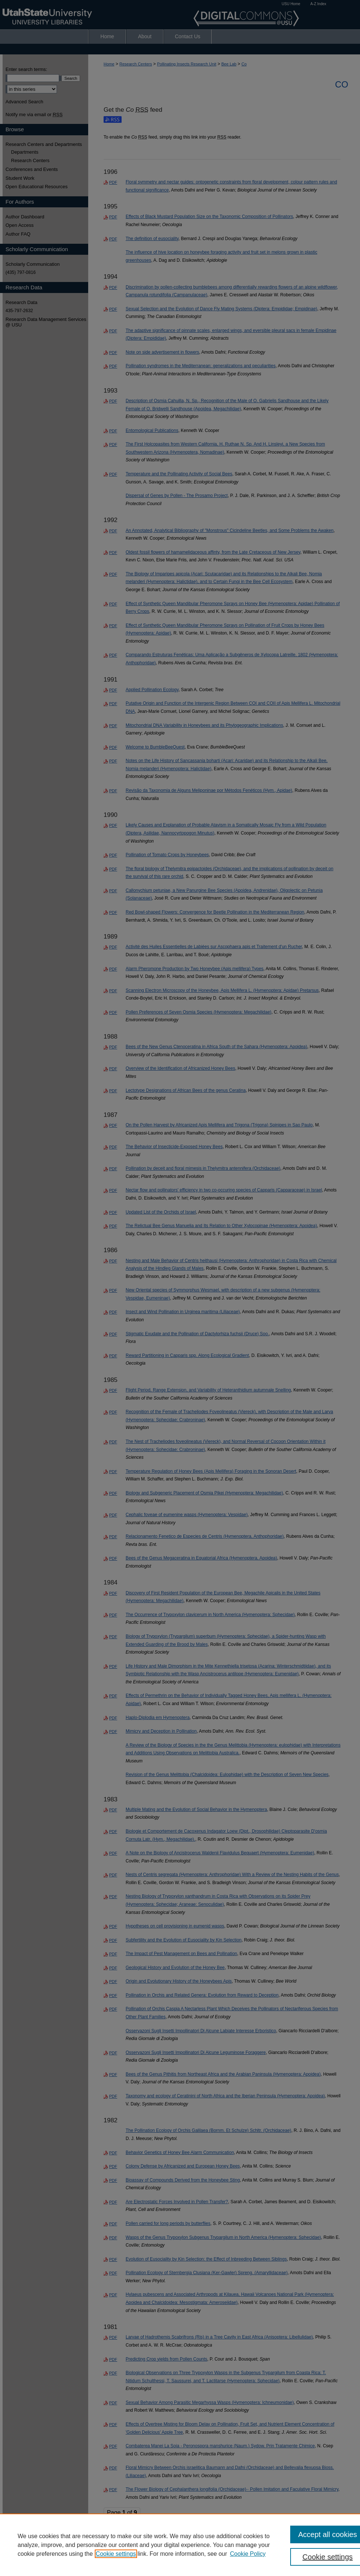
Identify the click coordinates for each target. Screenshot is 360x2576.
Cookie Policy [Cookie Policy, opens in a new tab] (248, 2554)
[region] (180, 2545)
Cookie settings (116, 2554)
